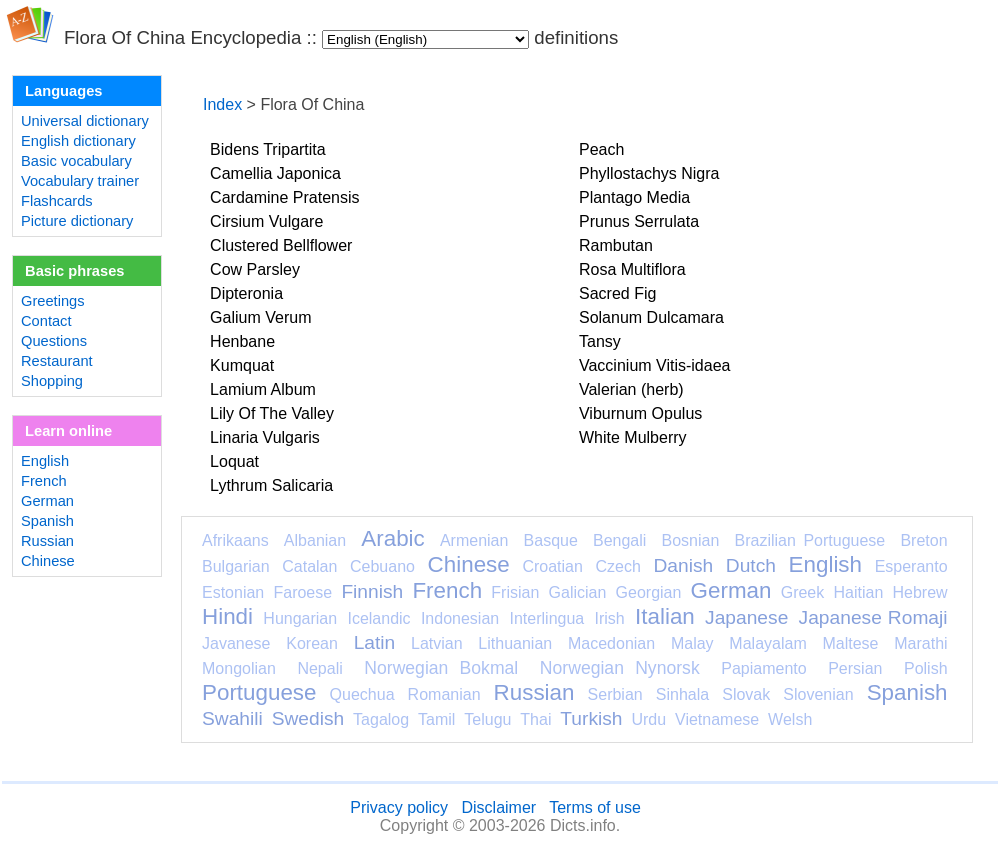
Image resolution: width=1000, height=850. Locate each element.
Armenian (474, 540)
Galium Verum (260, 317)
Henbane (242, 341)
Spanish (47, 521)
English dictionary (78, 141)
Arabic (392, 538)
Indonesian (460, 618)
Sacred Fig (617, 293)
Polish (926, 668)
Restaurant (57, 361)
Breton (923, 540)
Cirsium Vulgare (266, 221)
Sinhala (682, 694)
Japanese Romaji (873, 617)
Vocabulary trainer (80, 181)
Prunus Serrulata (639, 221)
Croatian (552, 566)
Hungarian (300, 618)
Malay (692, 643)
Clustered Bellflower (281, 245)
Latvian (437, 643)
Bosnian (691, 540)
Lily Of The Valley (272, 413)
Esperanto (911, 566)
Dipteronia (246, 293)
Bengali (619, 540)
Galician (578, 592)
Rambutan (616, 245)
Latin (375, 642)
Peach (601, 149)
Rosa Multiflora (632, 269)
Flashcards (57, 201)
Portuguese (259, 692)
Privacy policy (399, 807)
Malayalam (767, 643)
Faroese (302, 592)
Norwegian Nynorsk (620, 668)
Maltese (850, 643)
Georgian (649, 592)
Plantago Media (634, 197)
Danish (683, 565)
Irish (610, 618)
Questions (54, 341)
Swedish (308, 718)
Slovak (746, 694)
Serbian (615, 694)
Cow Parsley (255, 269)
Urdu (648, 719)
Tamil (436, 719)
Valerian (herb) (631, 389)
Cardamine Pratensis (284, 197)
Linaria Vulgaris (265, 437)
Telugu (487, 719)
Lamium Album (263, 389)
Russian (47, 541)
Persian (855, 668)
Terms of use (595, 807)
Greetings (53, 301)
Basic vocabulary (76, 161)
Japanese (746, 617)
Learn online (68, 431)
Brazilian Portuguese (810, 540)
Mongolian (239, 668)
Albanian (315, 540)
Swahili (232, 718)
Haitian (858, 592)
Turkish (591, 718)
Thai (535, 719)
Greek (803, 592)
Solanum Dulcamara (651, 317)
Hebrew (919, 592)
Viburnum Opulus (640, 413)
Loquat (234, 461)
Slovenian (818, 694)
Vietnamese (717, 719)
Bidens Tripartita (268, 149)
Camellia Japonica (275, 173)
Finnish (372, 591)
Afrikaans (235, 540)
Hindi (227, 616)
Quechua (362, 694)
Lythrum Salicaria (271, 485)
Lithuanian (515, 643)
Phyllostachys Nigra (649, 173)
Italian (665, 616)
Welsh (790, 719)
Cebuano (382, 566)
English (45, 461)
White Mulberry (633, 437)
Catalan (309, 566)
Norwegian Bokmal (441, 668)
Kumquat (242, 365)
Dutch (751, 565)
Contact (46, 321)
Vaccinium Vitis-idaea (654, 365)
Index (222, 104)
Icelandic (378, 618)
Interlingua (547, 618)
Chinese (48, 561)
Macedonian (611, 643)
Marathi (920, 643)
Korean (312, 643)
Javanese (236, 643)
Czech (617, 566)
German (47, 501)
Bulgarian (236, 566)
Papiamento (763, 668)
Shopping (52, 381)
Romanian (444, 694)
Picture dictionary (77, 221)
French (44, 481)
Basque (551, 540)
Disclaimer (498, 807)
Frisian (515, 592)
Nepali (319, 668)
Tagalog (381, 719)
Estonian (233, 592)
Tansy (600, 341)
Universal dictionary (85, 121)
